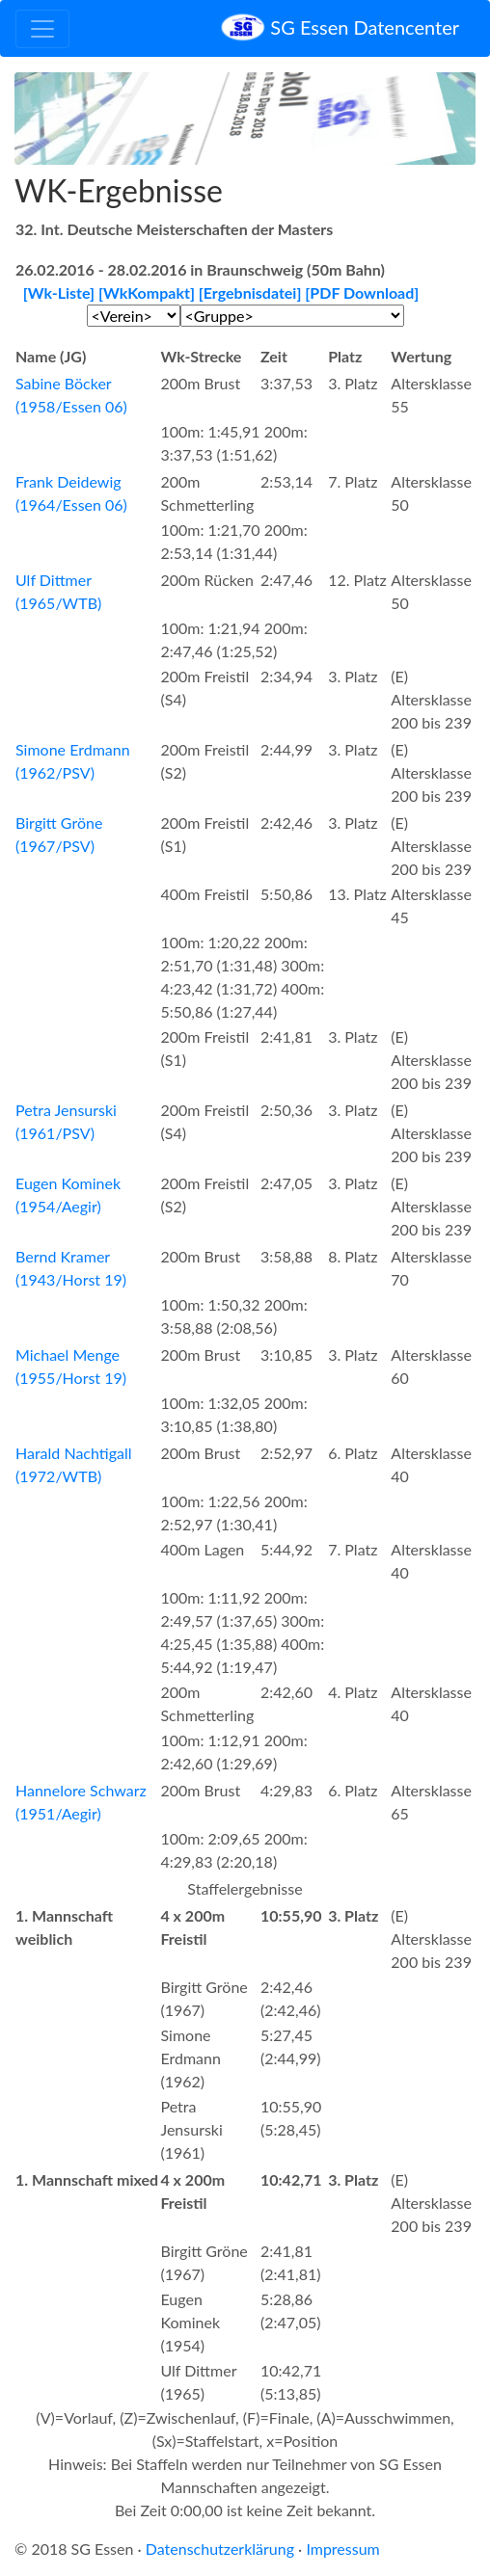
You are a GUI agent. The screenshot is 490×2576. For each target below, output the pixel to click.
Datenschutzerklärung (220, 2548)
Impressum (342, 2548)
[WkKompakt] (146, 292)
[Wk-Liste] (59, 292)
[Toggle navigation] (42, 29)
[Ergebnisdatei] (250, 292)
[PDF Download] (362, 292)
